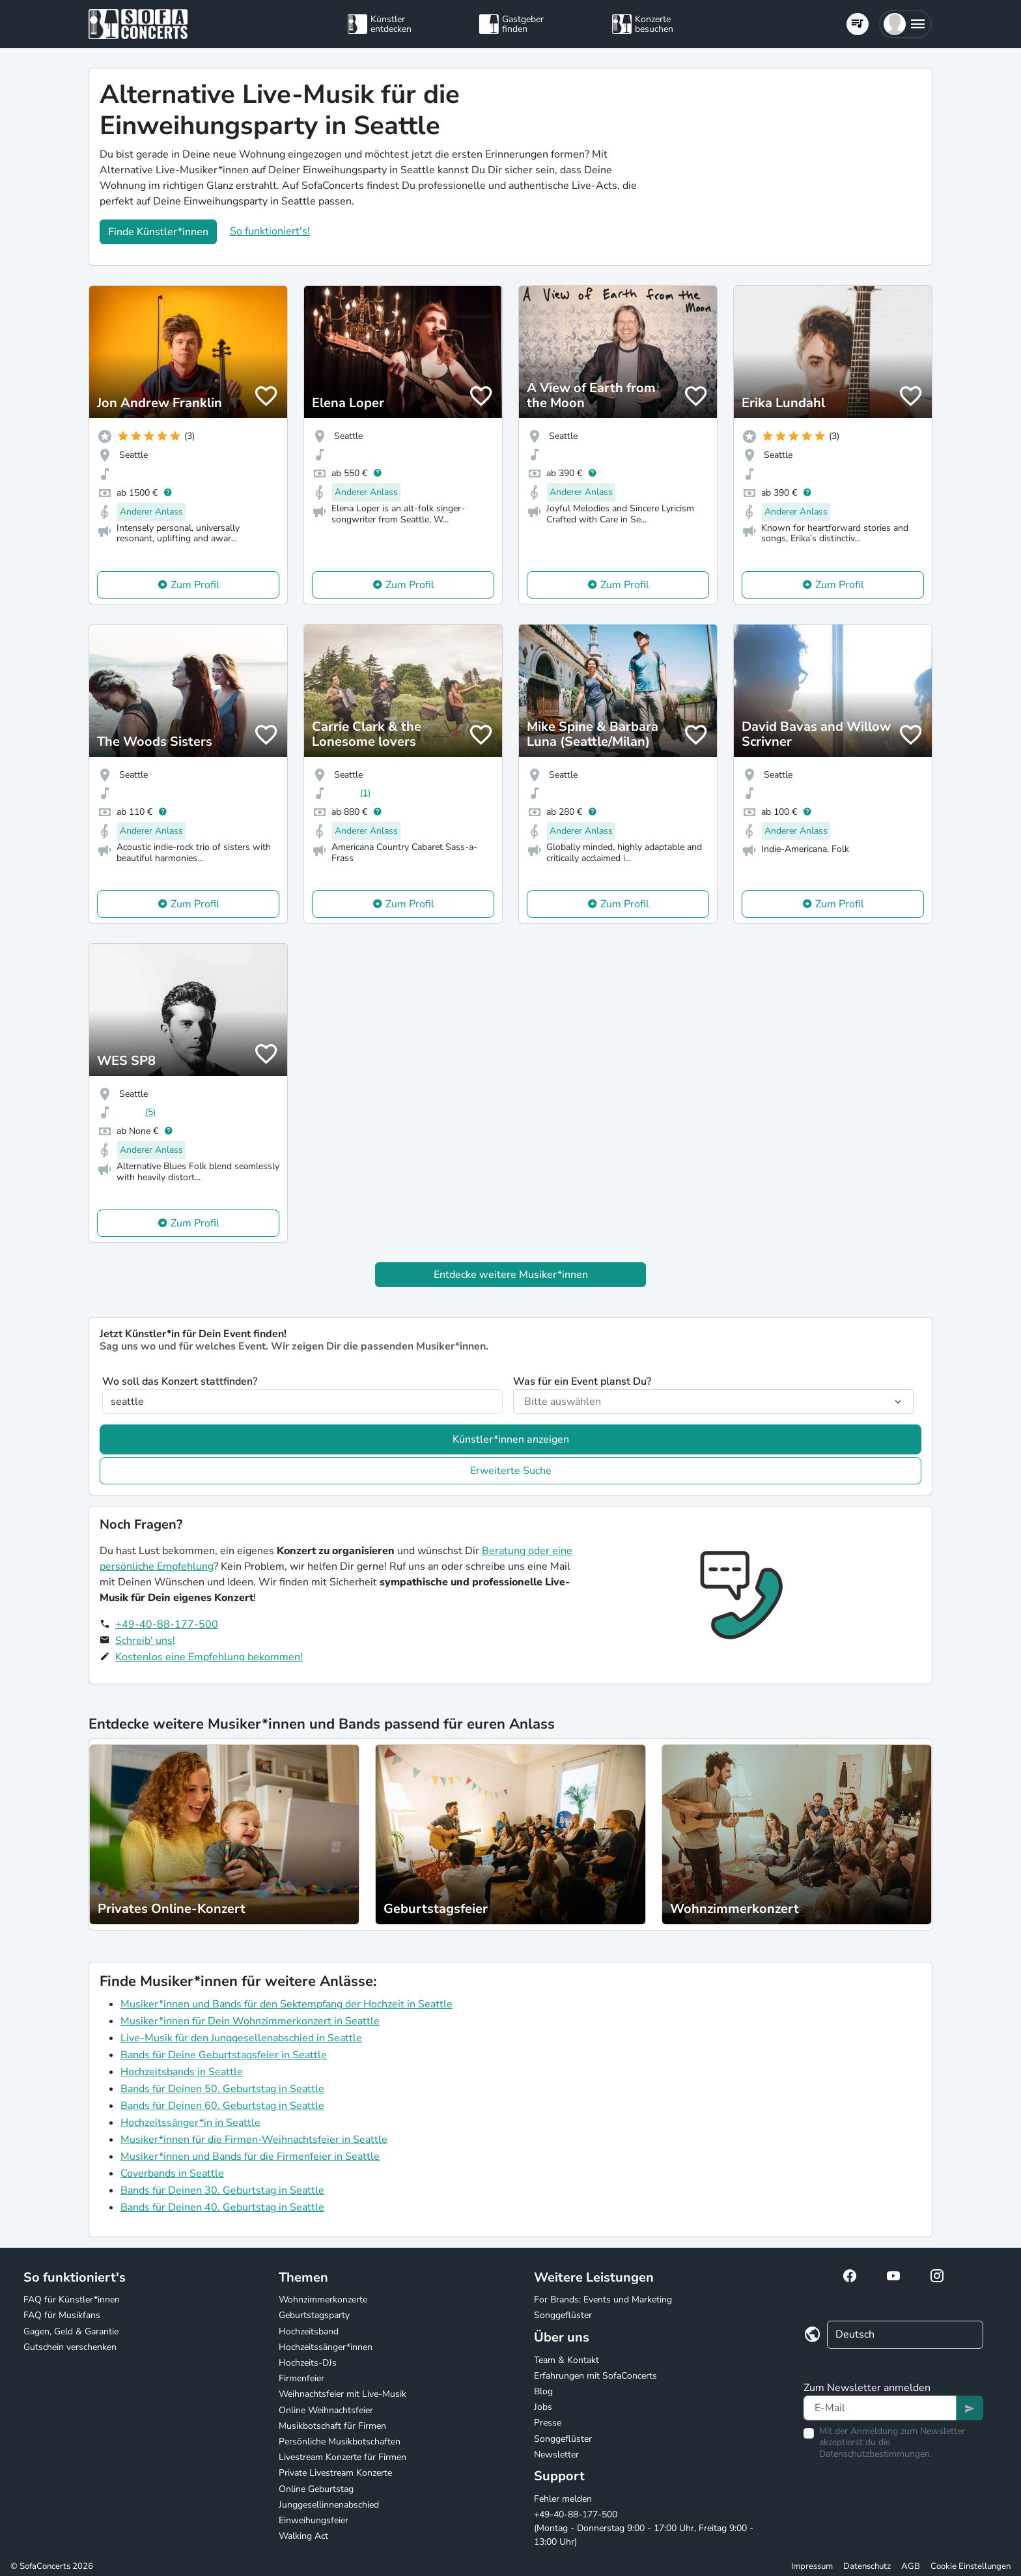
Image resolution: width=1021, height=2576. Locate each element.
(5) (150, 1112)
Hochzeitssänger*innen (325, 2347)
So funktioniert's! (270, 231)
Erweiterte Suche (511, 1471)
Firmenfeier (301, 2378)
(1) (365, 793)
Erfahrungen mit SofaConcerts (595, 2376)
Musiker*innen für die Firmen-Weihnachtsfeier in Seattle (253, 2139)
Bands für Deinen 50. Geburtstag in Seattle (222, 2089)
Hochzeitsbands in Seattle (181, 2072)
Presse (547, 2422)
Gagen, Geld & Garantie (71, 2331)
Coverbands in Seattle (172, 2173)
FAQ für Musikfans (61, 2315)
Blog (543, 2391)
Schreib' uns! (145, 1641)
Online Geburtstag (316, 2489)
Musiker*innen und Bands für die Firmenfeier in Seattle (250, 2156)
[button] (905, 24)
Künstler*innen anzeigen (511, 1439)
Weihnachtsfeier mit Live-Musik (342, 2394)
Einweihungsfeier (313, 2520)
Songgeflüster (563, 2315)
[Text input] (880, 2408)
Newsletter (556, 2454)
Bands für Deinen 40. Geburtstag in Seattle (222, 2207)
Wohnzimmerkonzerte (323, 2299)
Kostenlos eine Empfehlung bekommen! (209, 1657)
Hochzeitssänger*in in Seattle (190, 2123)
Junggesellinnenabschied (329, 2504)
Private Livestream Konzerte (335, 2473)
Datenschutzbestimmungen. (875, 2454)
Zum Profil (195, 585)
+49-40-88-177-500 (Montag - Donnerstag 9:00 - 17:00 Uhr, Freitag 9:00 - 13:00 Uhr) (643, 2528)
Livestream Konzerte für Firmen (342, 2457)
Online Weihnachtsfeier (326, 2410)
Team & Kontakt (566, 2360)
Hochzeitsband (309, 2331)
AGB (910, 2566)
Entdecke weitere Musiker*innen (511, 1274)
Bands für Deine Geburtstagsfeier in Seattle (223, 2055)
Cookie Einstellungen (970, 2566)
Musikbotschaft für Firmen (332, 2426)
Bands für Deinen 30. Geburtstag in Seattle (222, 2190)
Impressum (812, 2566)
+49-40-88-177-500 (166, 1624)
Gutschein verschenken (70, 2347)
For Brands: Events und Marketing (603, 2299)
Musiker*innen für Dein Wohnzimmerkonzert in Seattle (250, 2021)
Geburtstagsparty (314, 2315)
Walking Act (303, 2536)
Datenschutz (867, 2566)
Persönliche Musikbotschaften (339, 2441)
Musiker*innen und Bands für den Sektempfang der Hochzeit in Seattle (286, 2004)
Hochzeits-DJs (308, 2363)
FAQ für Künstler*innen (71, 2299)
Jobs (543, 2407)
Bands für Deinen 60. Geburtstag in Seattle (222, 2106)
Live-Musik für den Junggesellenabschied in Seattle (241, 2038)
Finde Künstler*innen (158, 232)
